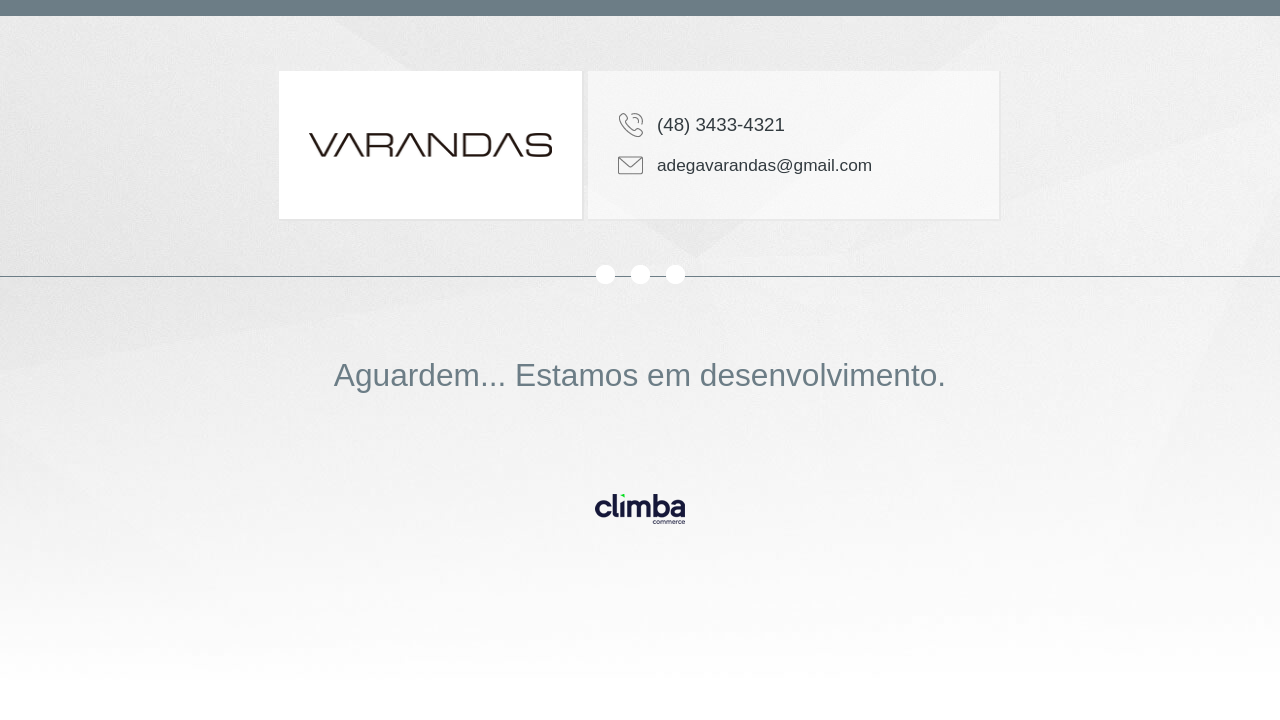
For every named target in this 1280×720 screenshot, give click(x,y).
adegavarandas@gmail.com (764, 165)
